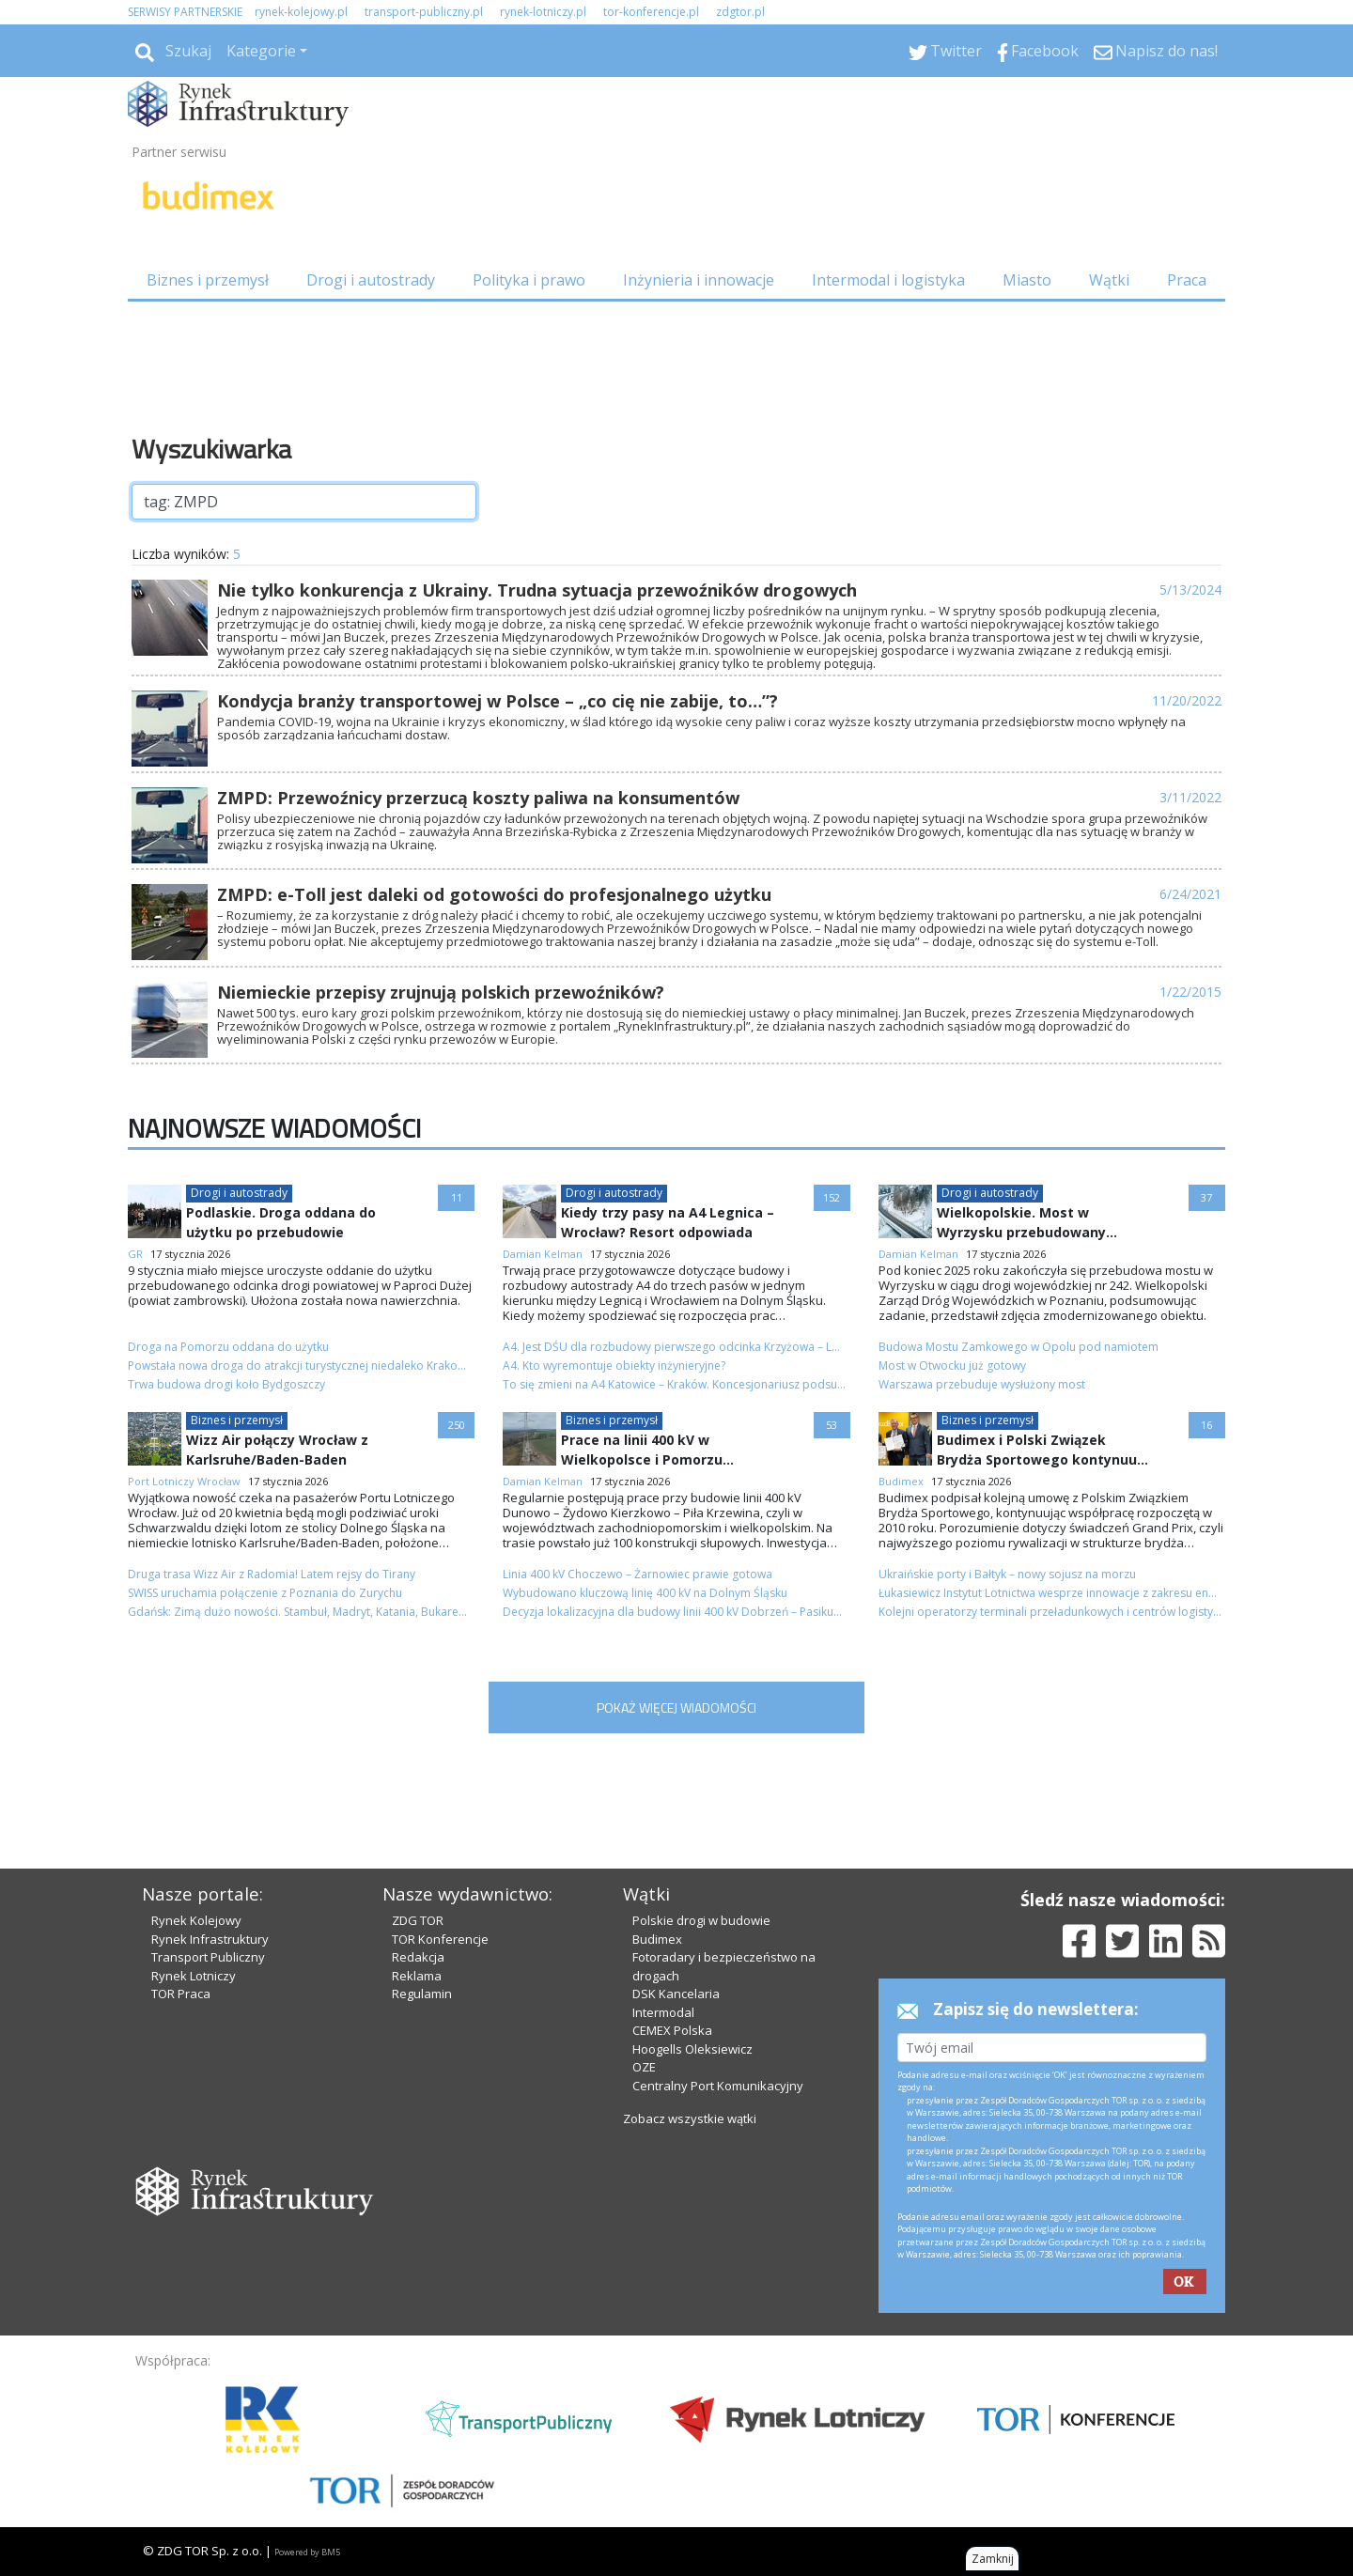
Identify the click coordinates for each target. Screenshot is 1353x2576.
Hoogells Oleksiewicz (692, 2049)
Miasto (1027, 280)
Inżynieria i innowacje (698, 280)
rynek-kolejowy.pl (301, 12)
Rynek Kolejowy (196, 1920)
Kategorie (261, 50)
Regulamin (422, 1993)
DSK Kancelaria (676, 1993)
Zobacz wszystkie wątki (689, 2118)
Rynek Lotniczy (193, 1975)
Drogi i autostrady (370, 280)
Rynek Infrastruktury (210, 1939)
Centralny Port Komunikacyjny (717, 2085)
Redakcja (418, 1956)
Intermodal (663, 2012)
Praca (1186, 280)
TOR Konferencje (440, 1939)
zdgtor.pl (740, 12)
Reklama (417, 1975)
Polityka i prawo (529, 280)
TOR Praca (180, 1993)
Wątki (1109, 280)
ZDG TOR (417, 1920)
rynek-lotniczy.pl (543, 12)
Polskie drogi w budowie (701, 1920)
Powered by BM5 (307, 2552)
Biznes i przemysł (208, 280)
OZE (644, 2066)
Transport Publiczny (208, 1956)
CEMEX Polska (672, 2030)
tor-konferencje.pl (651, 12)
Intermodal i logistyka (888, 280)
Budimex (657, 1939)
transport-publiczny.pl (424, 12)
